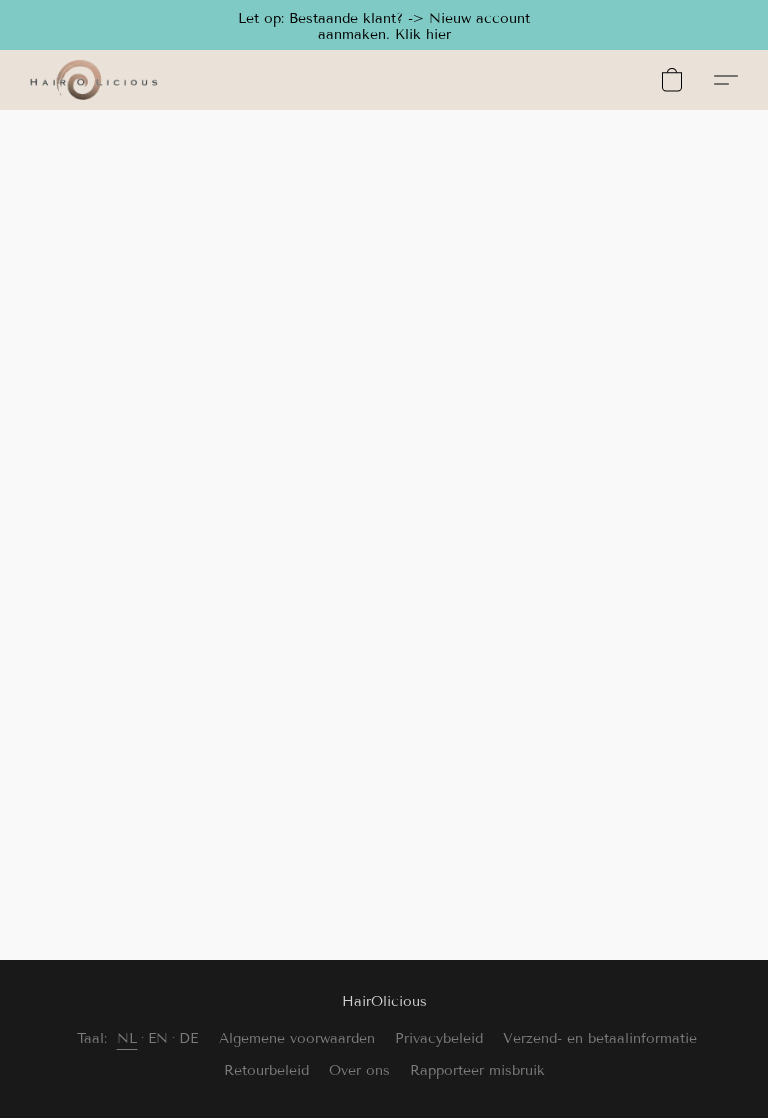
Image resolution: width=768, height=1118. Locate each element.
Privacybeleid (439, 1038)
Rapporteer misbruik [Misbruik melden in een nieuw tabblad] (477, 1070)
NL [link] (127, 1038)
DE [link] (189, 1038)
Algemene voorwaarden (297, 1038)
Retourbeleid (266, 1070)
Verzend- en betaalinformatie (600, 1038)
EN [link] (158, 1038)
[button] (384, 25)
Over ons (359, 1070)
